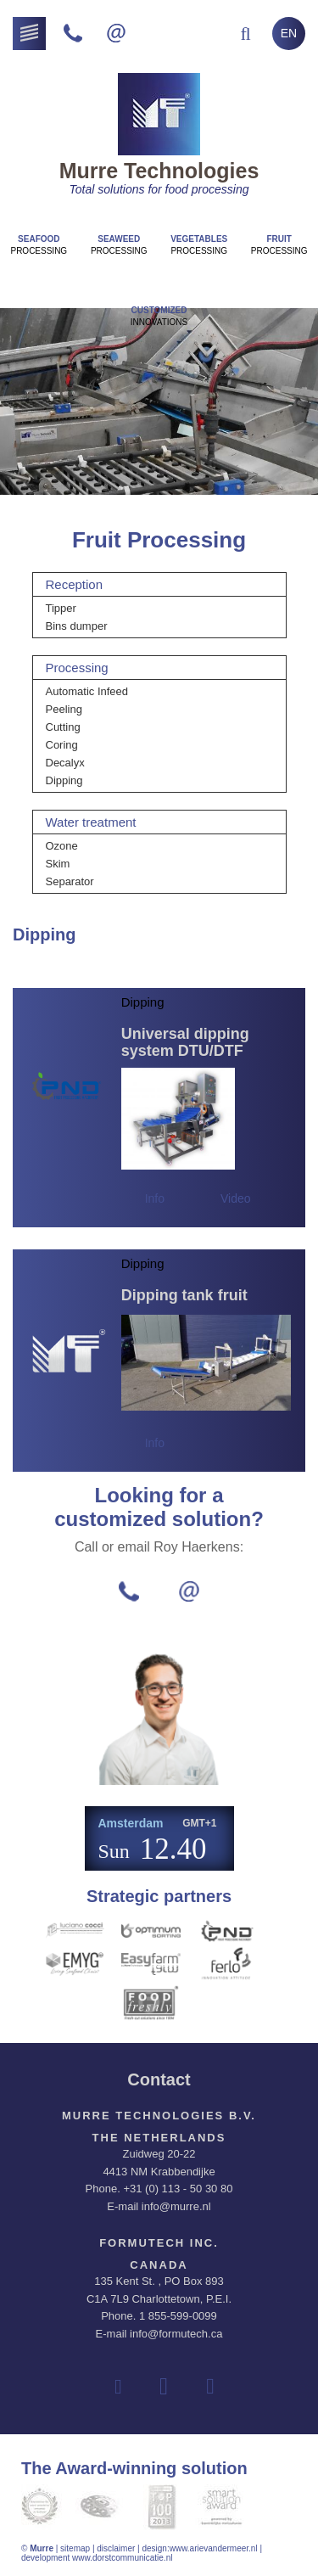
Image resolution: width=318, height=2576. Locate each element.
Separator (70, 881)
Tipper (61, 608)
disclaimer (116, 2548)
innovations (159, 316)
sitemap (75, 2548)
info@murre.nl (176, 2206)
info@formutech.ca (176, 2333)
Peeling (64, 709)
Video (235, 1198)
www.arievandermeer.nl (214, 2548)
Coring (62, 744)
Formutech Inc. (159, 2242)
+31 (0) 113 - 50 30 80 (177, 2188)
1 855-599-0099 (178, 2315)
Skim (58, 863)
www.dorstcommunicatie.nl (122, 2557)
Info (155, 1198)
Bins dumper (77, 626)
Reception (74, 584)
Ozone (62, 845)
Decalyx (65, 762)
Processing (38, 244)
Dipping (64, 780)
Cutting (63, 727)
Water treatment (91, 822)
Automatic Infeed (87, 691)
